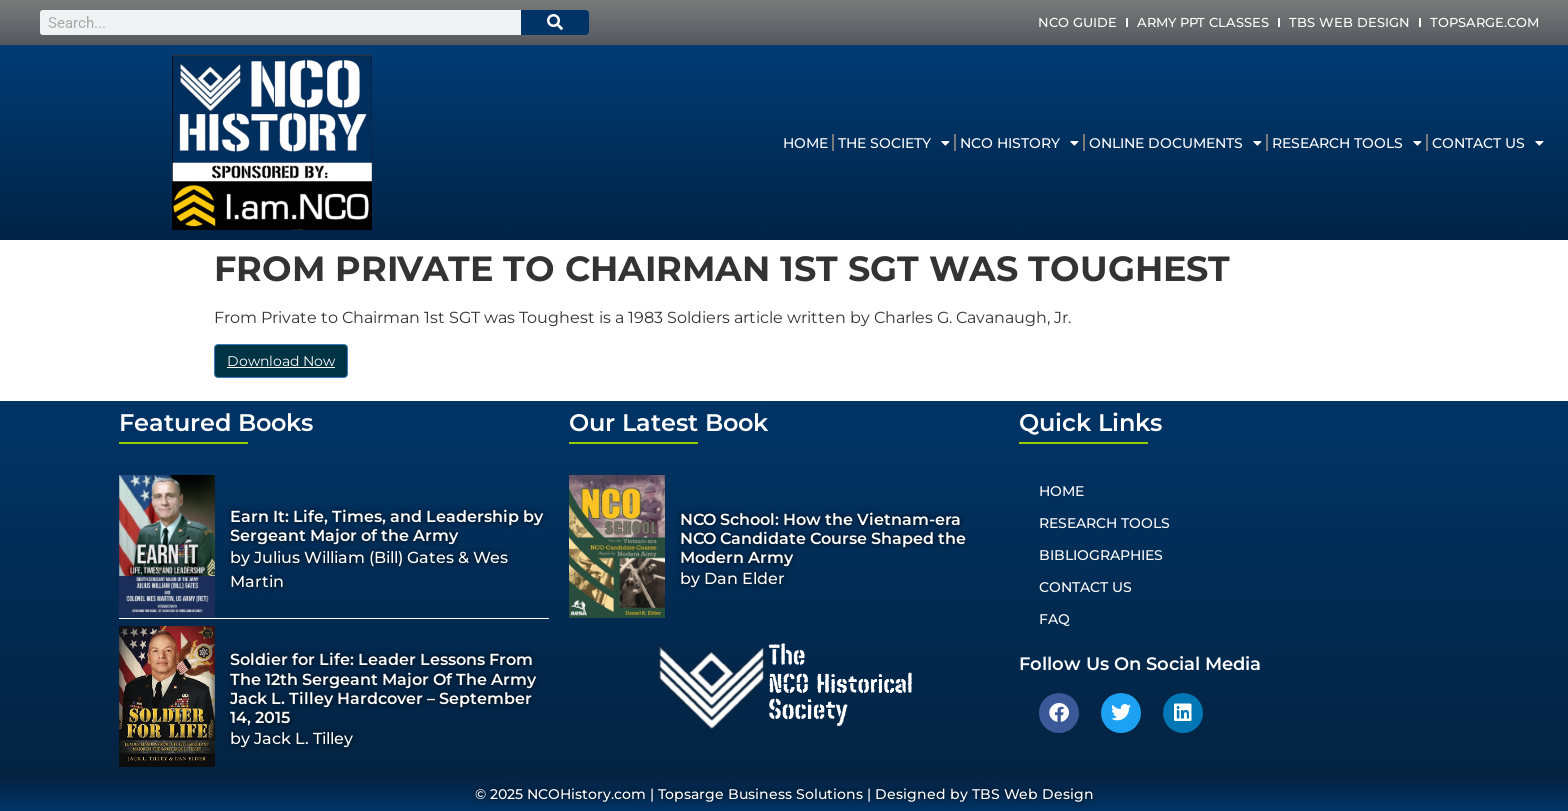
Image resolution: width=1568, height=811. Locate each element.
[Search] (555, 22)
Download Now (281, 361)
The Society (894, 143)
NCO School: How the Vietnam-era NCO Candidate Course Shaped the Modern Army (823, 538)
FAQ (1054, 619)
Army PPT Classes (1203, 22)
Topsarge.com (1484, 22)
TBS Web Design (1349, 22)
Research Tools (1347, 143)
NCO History (1019, 143)
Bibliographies (1101, 555)
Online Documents (1175, 143)
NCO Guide (1077, 22)
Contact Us (1488, 143)
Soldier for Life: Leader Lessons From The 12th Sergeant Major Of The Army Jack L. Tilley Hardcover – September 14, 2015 (383, 688)
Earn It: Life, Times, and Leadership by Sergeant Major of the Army (386, 526)
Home (805, 143)
